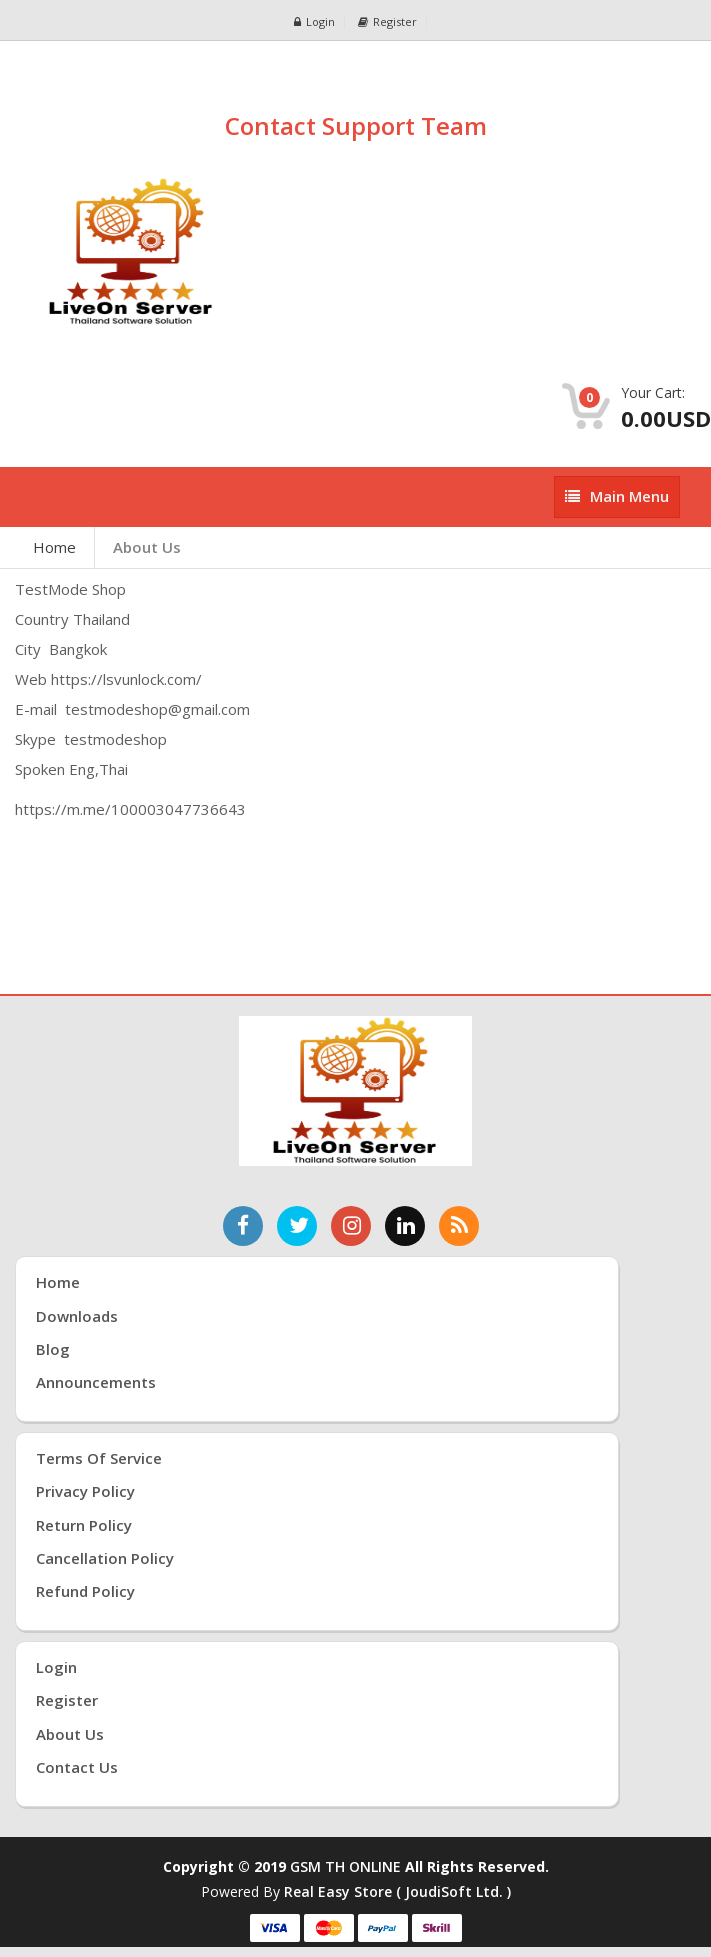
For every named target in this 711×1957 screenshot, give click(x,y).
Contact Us (77, 1767)
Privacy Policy (85, 1491)
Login (314, 21)
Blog (53, 1349)
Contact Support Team (356, 125)
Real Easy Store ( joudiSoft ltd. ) (397, 1891)
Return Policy (84, 1525)
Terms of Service (99, 1458)
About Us (147, 547)
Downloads (77, 1316)
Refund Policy (85, 1591)
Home (54, 547)
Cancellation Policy (105, 1558)
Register (387, 21)
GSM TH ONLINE (345, 1866)
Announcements (96, 1382)
